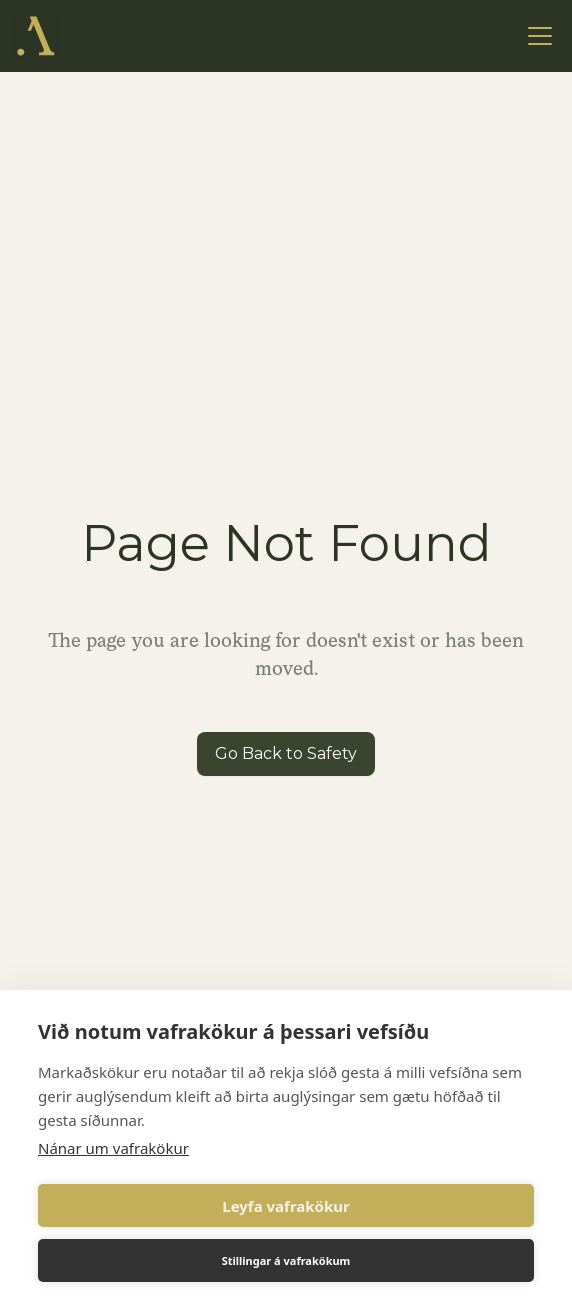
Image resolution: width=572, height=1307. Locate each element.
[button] (536, 36)
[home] (36, 36)
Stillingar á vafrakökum (286, 1260)
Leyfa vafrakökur (285, 1206)
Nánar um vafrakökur (113, 1148)
